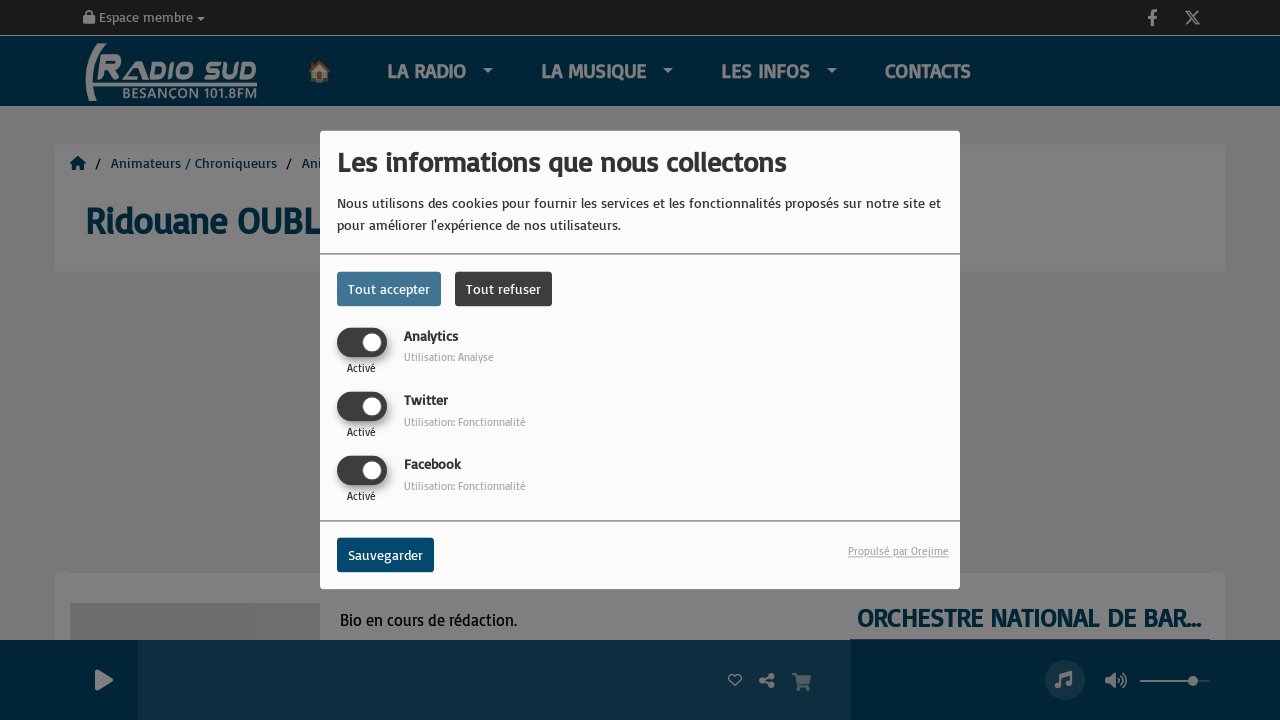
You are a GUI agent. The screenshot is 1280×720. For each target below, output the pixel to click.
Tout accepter (389, 288)
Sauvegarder (385, 555)
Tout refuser (503, 288)
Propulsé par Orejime (898, 552)
